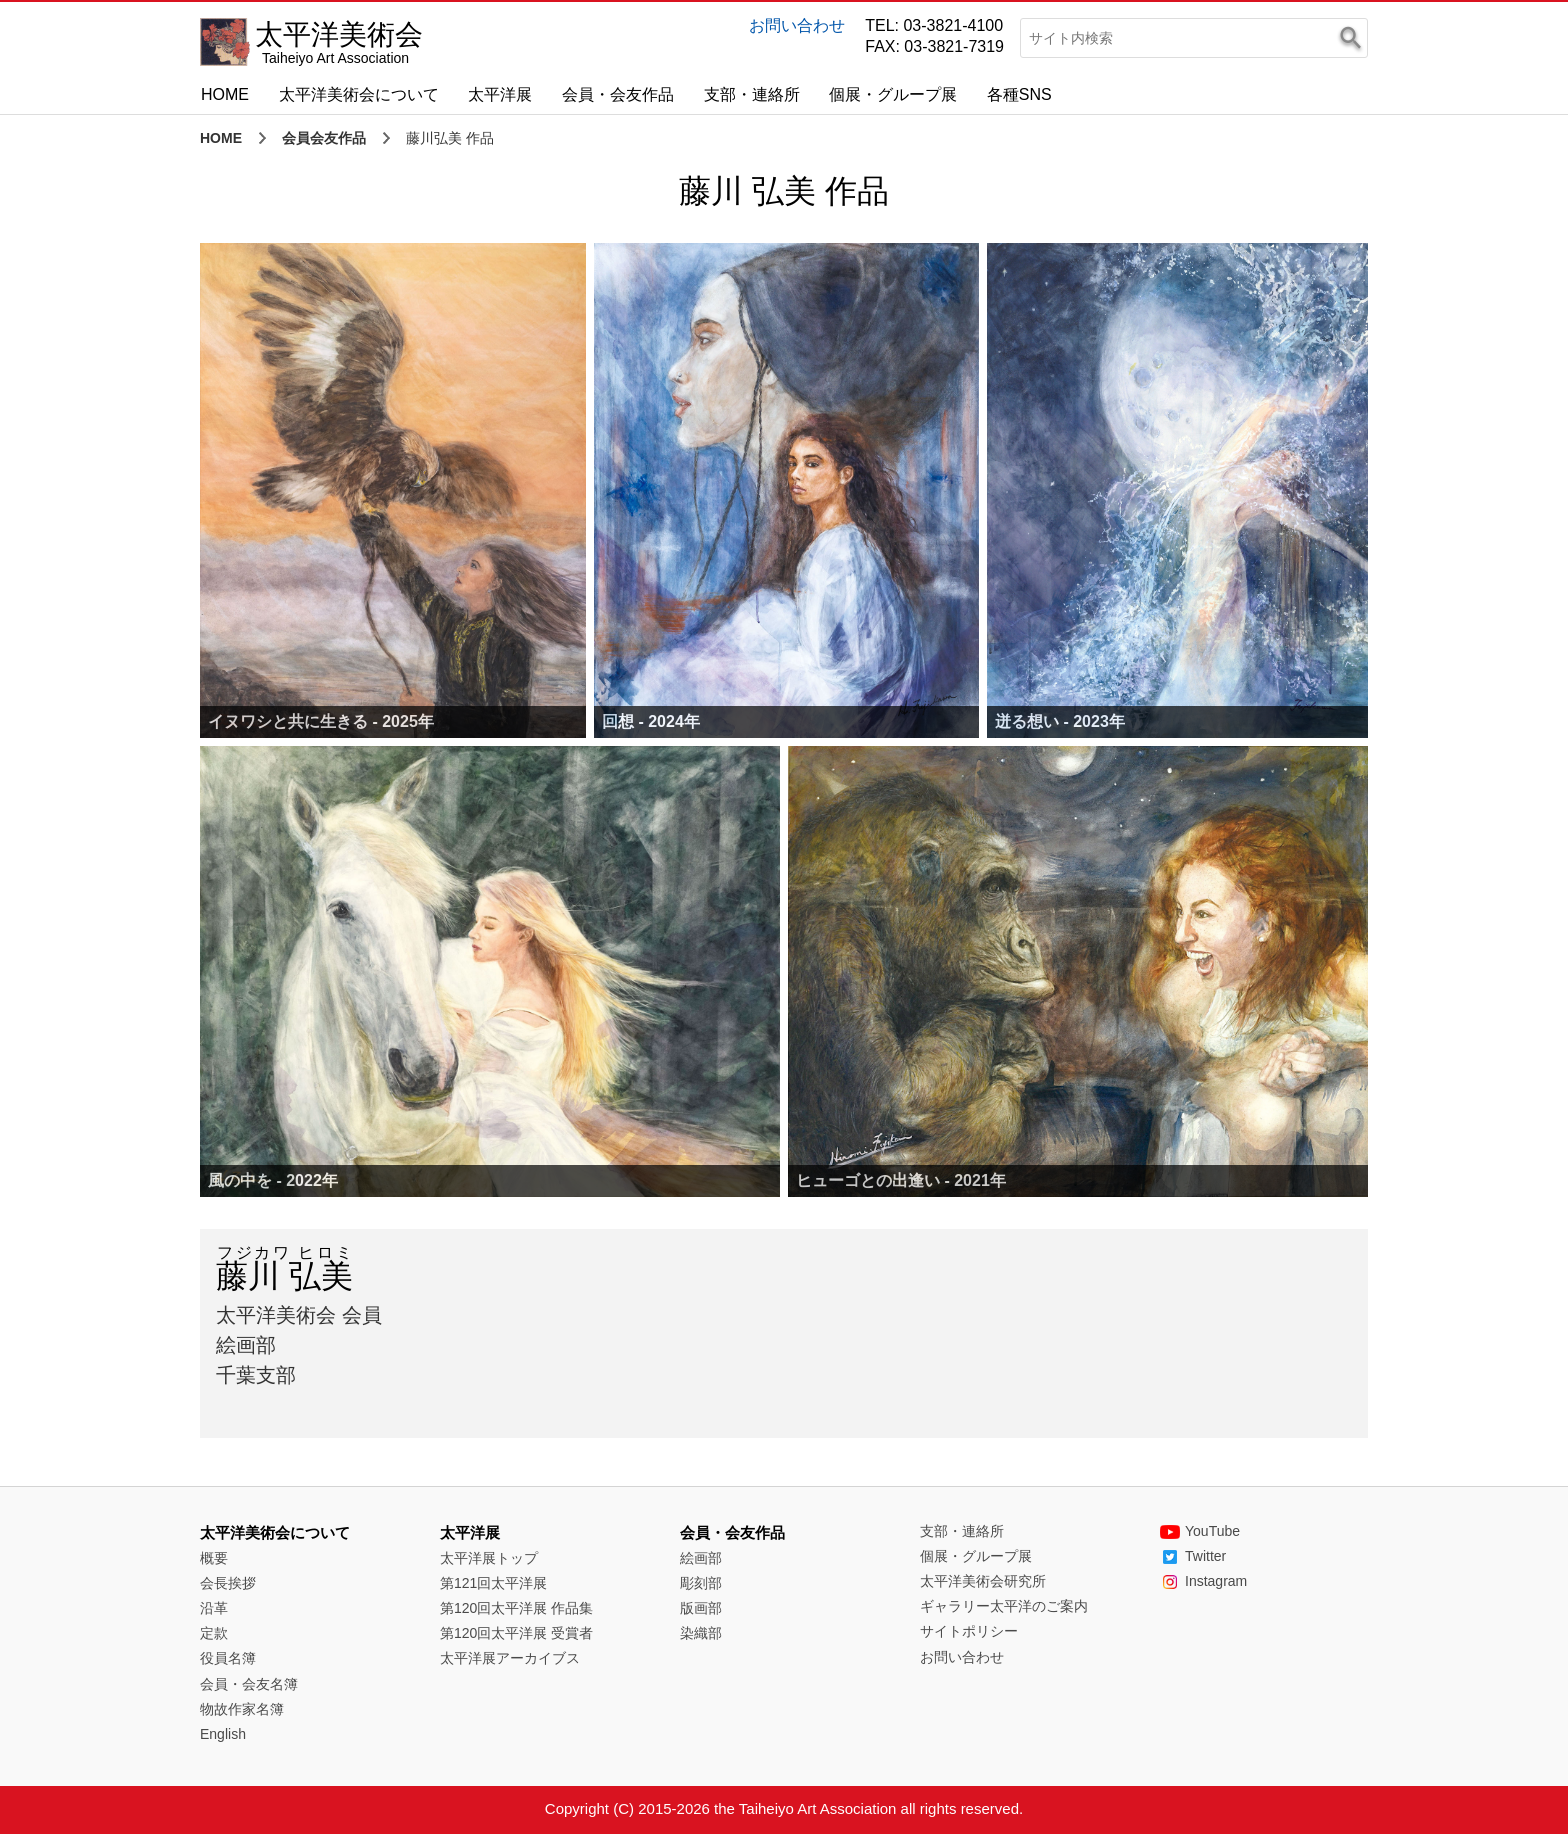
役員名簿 (228, 1658)
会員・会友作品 (618, 94)
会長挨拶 (228, 1583)
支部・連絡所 (752, 94)
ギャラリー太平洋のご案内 (1004, 1606)
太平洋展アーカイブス (510, 1658)
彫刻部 (701, 1583)
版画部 (701, 1608)
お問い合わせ (797, 25)
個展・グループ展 (893, 94)
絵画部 (701, 1558)
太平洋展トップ (489, 1558)
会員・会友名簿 (249, 1684)
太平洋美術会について (359, 94)
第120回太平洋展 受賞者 (516, 1633)
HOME (225, 94)
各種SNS (1019, 94)
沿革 (214, 1608)
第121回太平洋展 (493, 1583)
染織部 (701, 1633)
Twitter (1193, 1556)
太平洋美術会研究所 (983, 1581)
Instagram (1203, 1581)
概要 (214, 1558)
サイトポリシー (969, 1631)
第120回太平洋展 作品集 (516, 1608)
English (223, 1734)
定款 (214, 1633)
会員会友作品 (324, 138)
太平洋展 (500, 94)
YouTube (1200, 1531)
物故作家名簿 (242, 1709)
